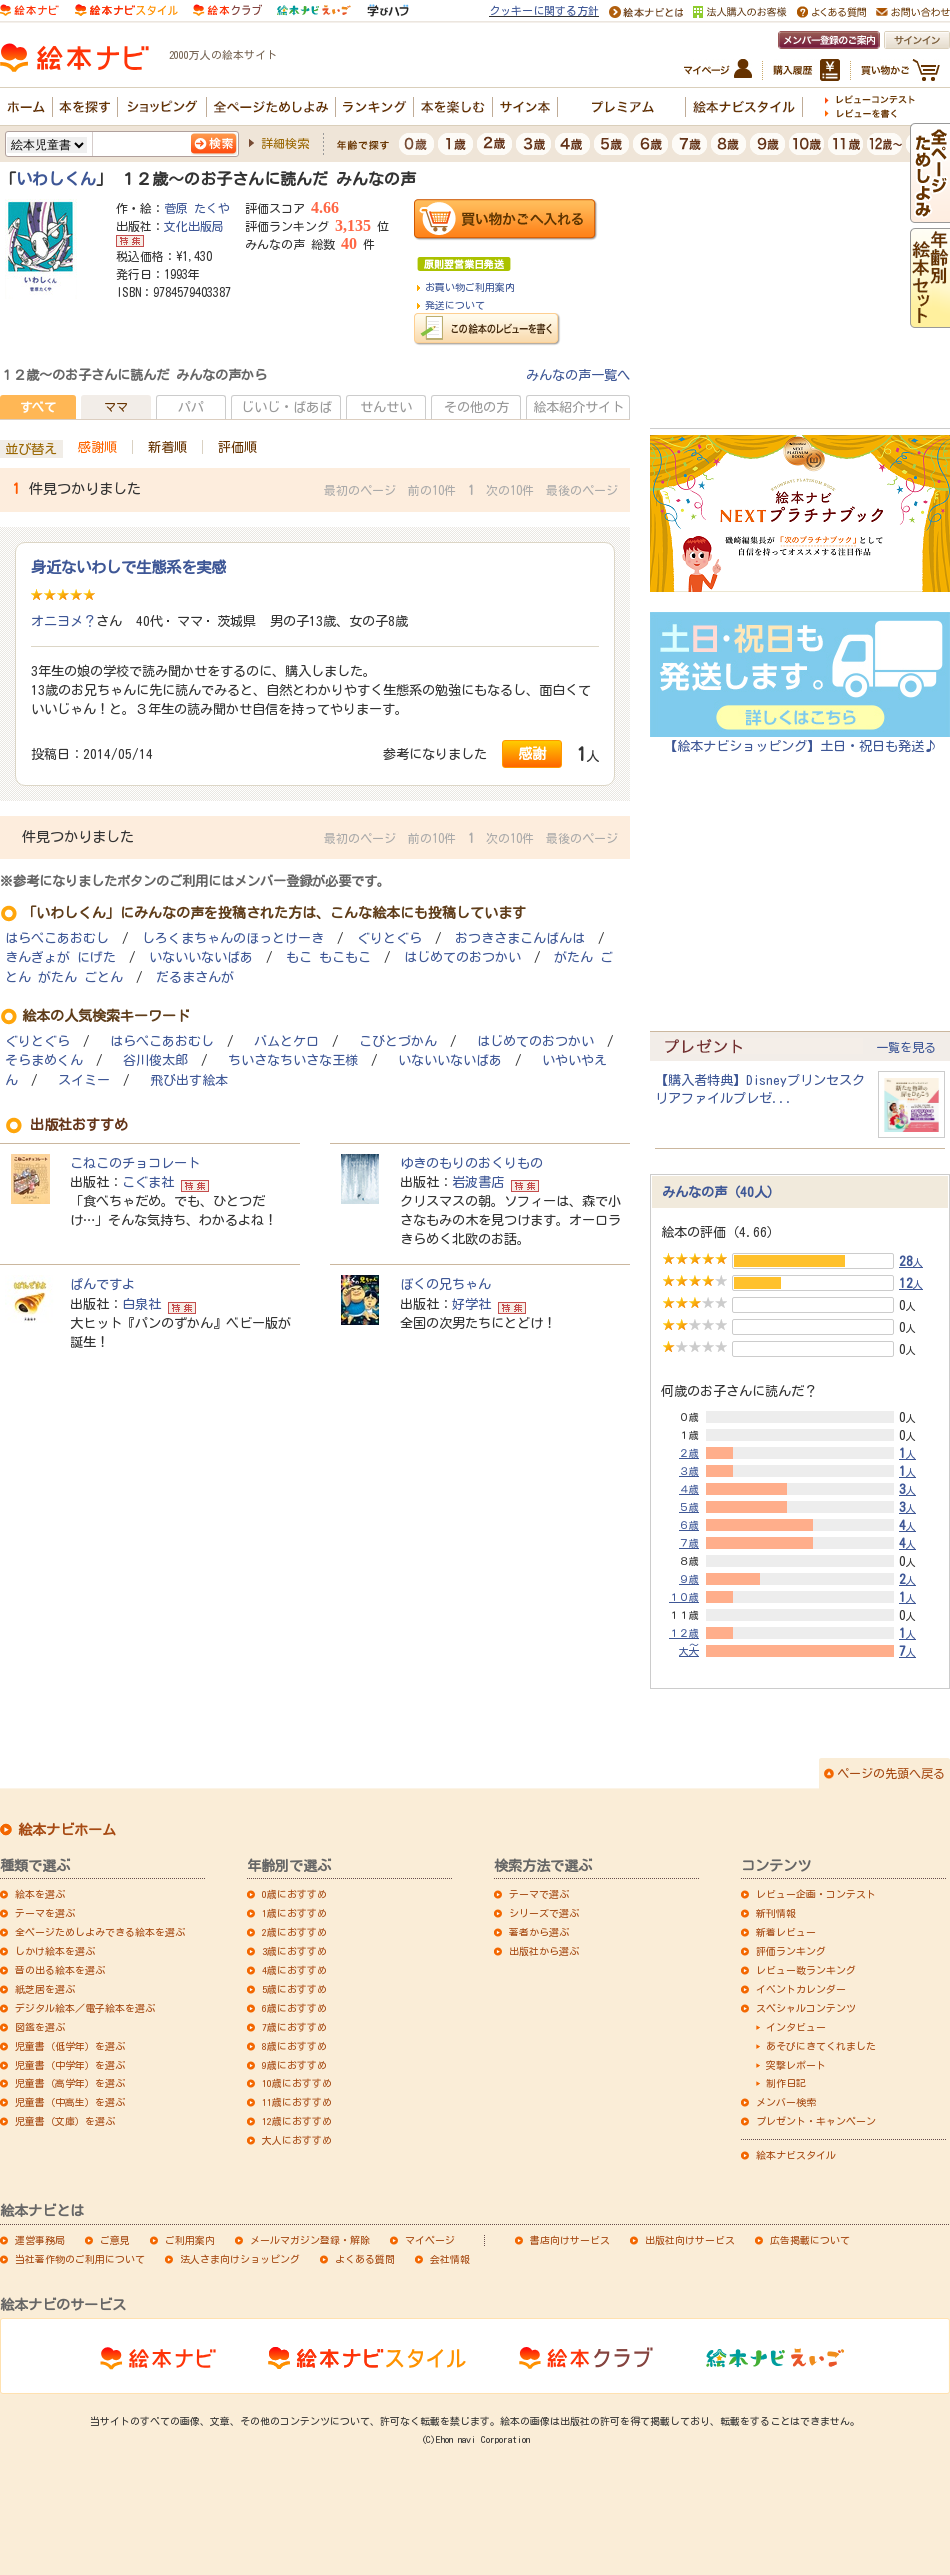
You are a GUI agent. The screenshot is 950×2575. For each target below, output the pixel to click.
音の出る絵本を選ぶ (60, 1970)
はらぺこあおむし (57, 938)
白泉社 (141, 1304)
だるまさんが (195, 977)
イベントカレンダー (801, 1989)
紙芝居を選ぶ (45, 1989)
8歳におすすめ (294, 2046)
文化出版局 (194, 226)
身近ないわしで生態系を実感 (128, 567)
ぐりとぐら (389, 938)
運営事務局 (40, 2240)
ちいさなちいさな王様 (293, 1060)
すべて (38, 407)
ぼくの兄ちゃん (445, 1284)
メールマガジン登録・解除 (310, 2240)
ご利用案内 (190, 2240)
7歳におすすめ (294, 2027)
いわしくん (56, 179)
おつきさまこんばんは (520, 938)
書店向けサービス (570, 2240)
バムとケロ (286, 1041)
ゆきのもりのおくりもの (471, 1163)
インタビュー (796, 2027)
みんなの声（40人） (721, 1192)
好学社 (471, 1304)
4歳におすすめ (294, 1970)
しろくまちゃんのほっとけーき (233, 938)
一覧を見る (906, 1047)
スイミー (84, 1080)
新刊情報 (776, 1913)
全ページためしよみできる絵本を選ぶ (100, 1932)
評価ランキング (791, 1951)
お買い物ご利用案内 (470, 287)
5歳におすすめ (294, 1989)
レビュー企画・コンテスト (816, 1894)
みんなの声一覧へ (578, 375)
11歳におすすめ (297, 2102)
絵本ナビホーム (67, 1830)
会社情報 (450, 2259)
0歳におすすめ (294, 1894)
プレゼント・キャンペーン (816, 2121)
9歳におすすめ (294, 2065)
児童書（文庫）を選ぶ (65, 2121)
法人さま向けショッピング (240, 2259)
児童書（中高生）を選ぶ (70, 2102)
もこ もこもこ (328, 957)
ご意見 (115, 2240)
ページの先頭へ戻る (891, 1773)
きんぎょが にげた (60, 957)
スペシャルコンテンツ (806, 2008)
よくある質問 (365, 2259)
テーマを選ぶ (45, 1913)
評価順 (237, 447)
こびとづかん (398, 1041)
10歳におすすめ (297, 2083)
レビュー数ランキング (806, 1970)
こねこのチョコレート (135, 1163)
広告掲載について (810, 2240)
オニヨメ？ (63, 621)
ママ (116, 407)
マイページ (430, 2240)
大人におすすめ (297, 2140)
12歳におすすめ (297, 2121)
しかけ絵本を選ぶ (55, 1951)
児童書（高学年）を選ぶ (70, 2083)
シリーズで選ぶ (544, 1913)
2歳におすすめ (294, 1932)
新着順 (167, 447)
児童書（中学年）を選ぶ (70, 2065)
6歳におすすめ (294, 2008)
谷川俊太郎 (155, 1060)
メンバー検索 (786, 2102)
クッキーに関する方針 (544, 10)
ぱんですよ (102, 1284)
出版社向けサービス (690, 2240)
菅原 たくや (197, 208)
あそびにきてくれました (821, 2046)
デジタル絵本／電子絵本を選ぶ (85, 2008)
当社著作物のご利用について (80, 2259)
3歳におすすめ (294, 1951)
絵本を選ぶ (40, 1894)
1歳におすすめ (294, 1913)
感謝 (532, 753)
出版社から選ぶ (544, 1951)
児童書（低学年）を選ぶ (70, 2046)
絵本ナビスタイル (796, 2155)
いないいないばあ (201, 957)
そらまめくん (44, 1060)
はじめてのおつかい (462, 957)
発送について (455, 305)
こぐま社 (148, 1182)
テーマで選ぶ (539, 1894)
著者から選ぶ (539, 1932)
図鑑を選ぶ (40, 2027)
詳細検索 (285, 143)
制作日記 (786, 2083)
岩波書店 (478, 1182)
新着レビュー (786, 1932)
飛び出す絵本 (189, 1080)
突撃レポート (796, 2065)
